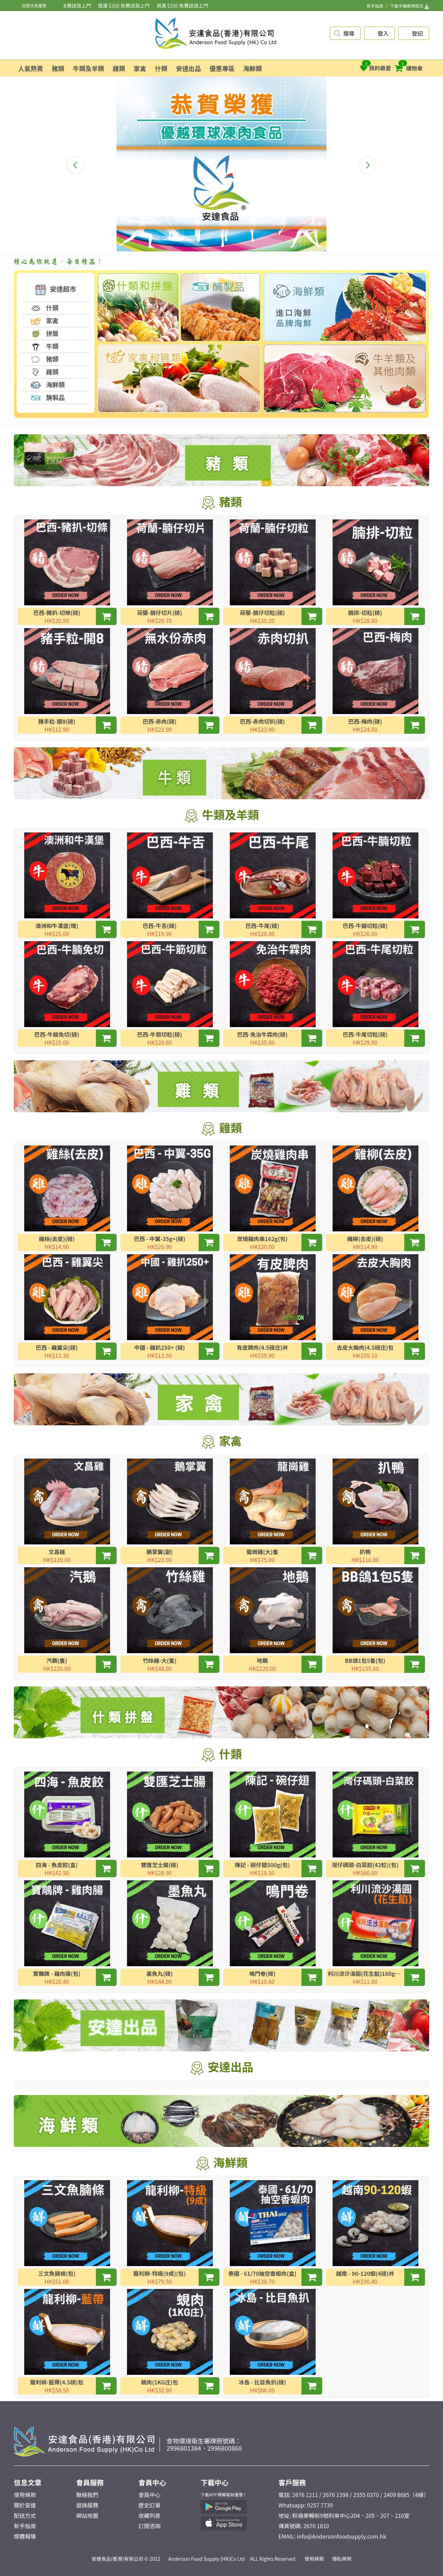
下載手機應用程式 (409, 6)
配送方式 (25, 2515)
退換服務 (87, 2505)
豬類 (58, 68)
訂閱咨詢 (149, 2526)
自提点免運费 (33, 5)
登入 (383, 33)
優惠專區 (222, 68)
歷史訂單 (149, 2505)
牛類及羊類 (88, 68)
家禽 (140, 68)
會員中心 (152, 2482)
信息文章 (28, 2482)
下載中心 (214, 2482)
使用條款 (25, 2494)
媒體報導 (25, 2536)
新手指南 (375, 6)
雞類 (119, 68)
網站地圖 (87, 2515)
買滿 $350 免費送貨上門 (72, 5)
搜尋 (348, 33)
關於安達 (25, 2505)
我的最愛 (375, 66)
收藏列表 (149, 2515)
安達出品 (188, 68)
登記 (417, 33)
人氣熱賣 (30, 68)
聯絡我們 (87, 2494)
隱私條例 (342, 2558)
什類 (161, 68)
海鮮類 (252, 68)
